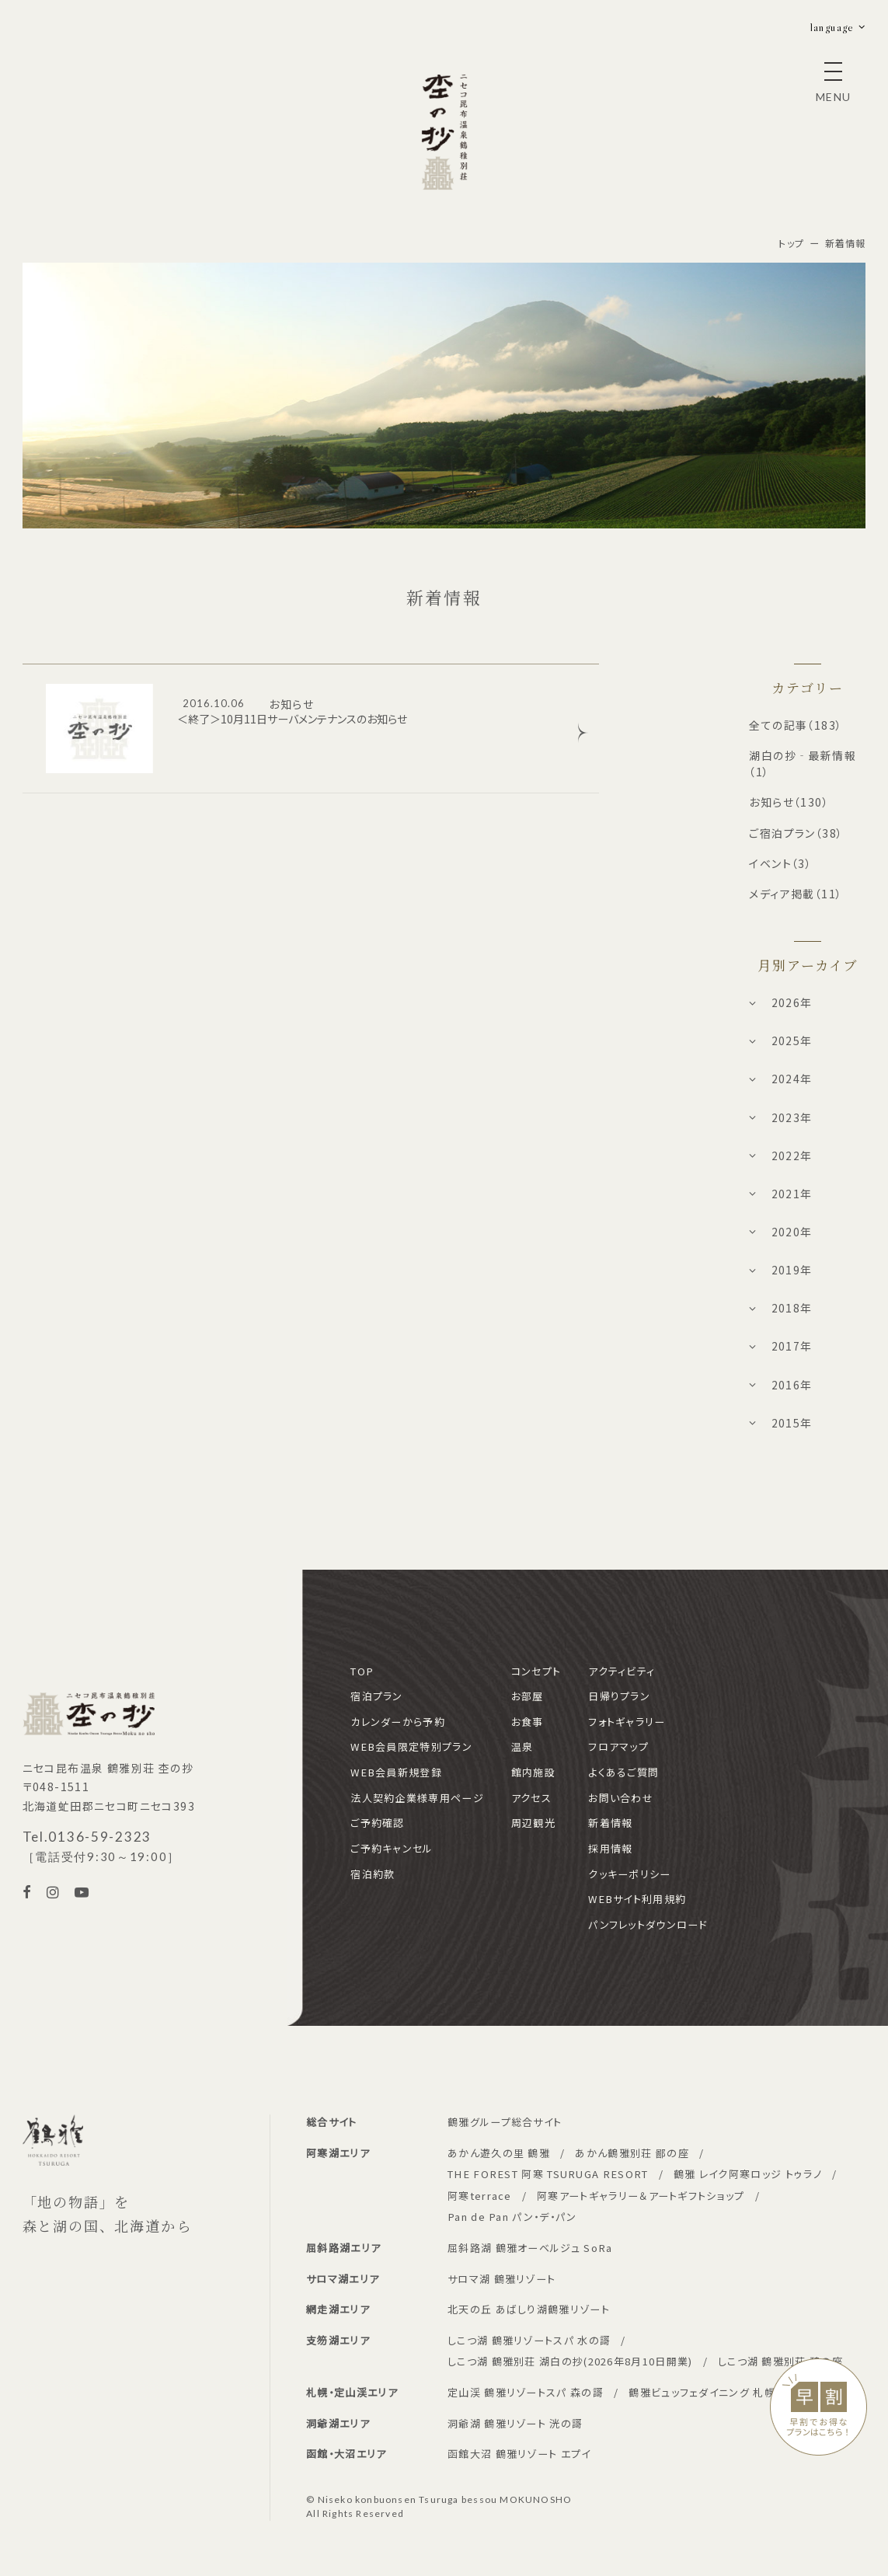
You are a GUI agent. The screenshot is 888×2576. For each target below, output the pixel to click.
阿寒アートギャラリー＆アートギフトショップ (640, 2195)
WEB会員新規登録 (396, 1772)
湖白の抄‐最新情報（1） (802, 763)
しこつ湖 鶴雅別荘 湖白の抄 (570, 2361)
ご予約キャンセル (391, 1848)
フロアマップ (618, 1746)
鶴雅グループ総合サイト (504, 2121)
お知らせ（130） (789, 802)
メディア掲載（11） (795, 893)
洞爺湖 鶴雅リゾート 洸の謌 (515, 2423)
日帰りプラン (619, 1696)
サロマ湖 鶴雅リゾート (501, 2278)
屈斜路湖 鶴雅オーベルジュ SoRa (530, 2247)
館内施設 (533, 1772)
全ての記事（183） (795, 725)
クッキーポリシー (629, 1874)
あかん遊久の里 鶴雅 (498, 2153)
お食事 (527, 1721)
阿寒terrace (479, 2195)
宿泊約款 (372, 1874)
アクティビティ (621, 1671)
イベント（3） (780, 863)
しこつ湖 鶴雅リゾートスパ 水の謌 (529, 2340)
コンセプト (536, 1671)
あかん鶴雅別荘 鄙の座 (631, 2153)
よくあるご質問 (623, 1772)
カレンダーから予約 (397, 1721)
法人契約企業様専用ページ (417, 1797)
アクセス (531, 1797)
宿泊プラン (376, 1696)
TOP (362, 1671)
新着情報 (610, 1822)
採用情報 (610, 1848)
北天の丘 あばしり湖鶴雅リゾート (528, 2309)
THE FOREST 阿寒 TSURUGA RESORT (548, 2173)
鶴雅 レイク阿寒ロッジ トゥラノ (748, 2173)
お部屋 (527, 1696)
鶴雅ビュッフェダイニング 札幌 (702, 2392)
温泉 (522, 1746)
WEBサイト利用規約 (637, 1898)
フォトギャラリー (626, 1721)
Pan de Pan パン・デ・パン (512, 2216)
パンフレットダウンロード (648, 1924)
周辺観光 (533, 1822)
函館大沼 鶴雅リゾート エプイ (519, 2453)
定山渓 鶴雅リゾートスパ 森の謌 (525, 2392)
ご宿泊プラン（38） (796, 833)
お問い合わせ (620, 1797)
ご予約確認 (377, 1822)
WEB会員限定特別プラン (411, 1746)
